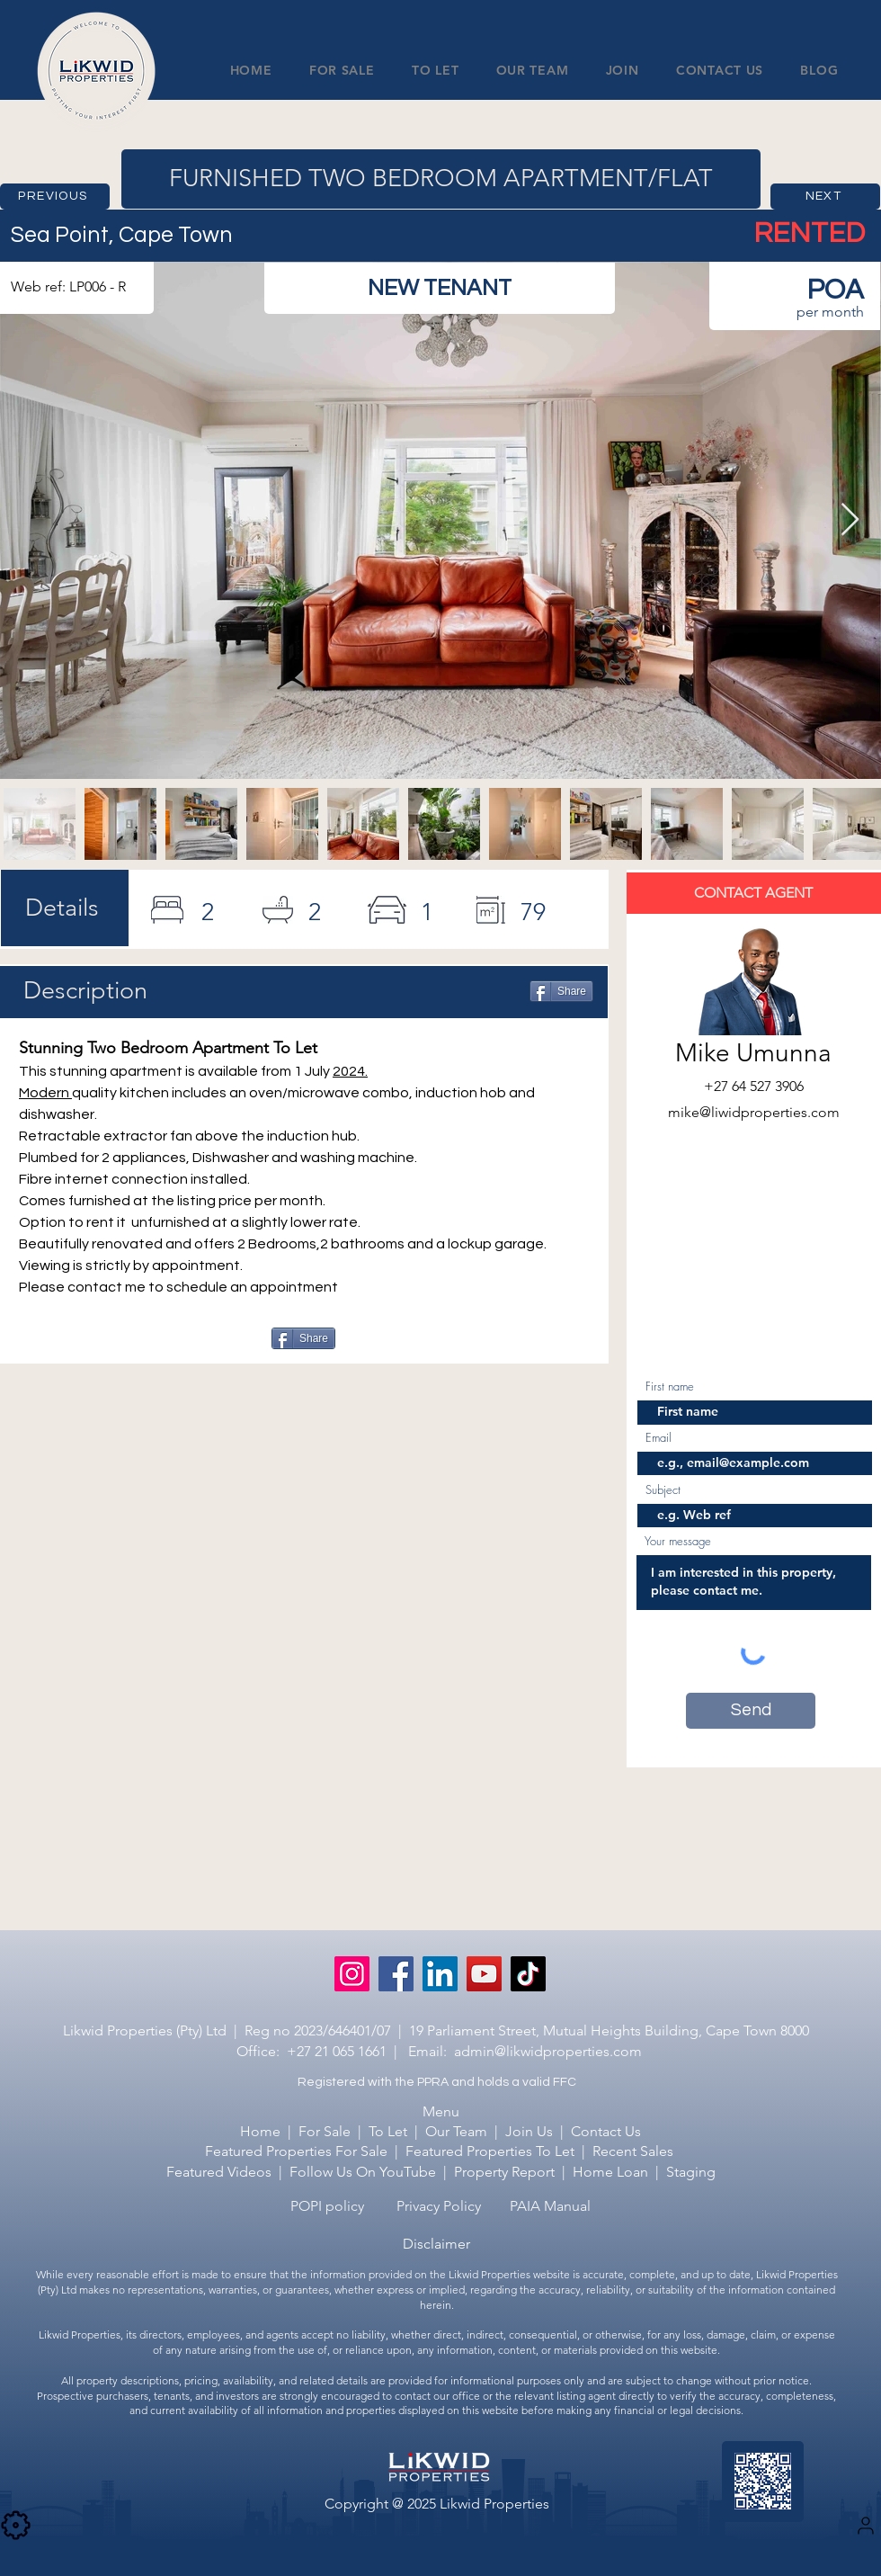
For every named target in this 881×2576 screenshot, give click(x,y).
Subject (663, 1490)
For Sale (324, 2131)
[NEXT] (825, 196)
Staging (691, 2171)
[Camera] (15, 2525)
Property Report (506, 2171)
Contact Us (606, 2131)
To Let (388, 2131)
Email (658, 1438)
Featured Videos (218, 2171)
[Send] (750, 1711)
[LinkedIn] (440, 1973)
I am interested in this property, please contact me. (754, 1582)
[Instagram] (351, 1973)
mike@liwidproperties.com (754, 1112)
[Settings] (865, 2525)
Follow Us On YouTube (362, 2171)
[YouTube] (484, 1973)
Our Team (456, 2131)
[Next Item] (850, 520)
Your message (678, 1541)
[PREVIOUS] (55, 196)
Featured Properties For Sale (296, 2151)
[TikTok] (528, 1973)
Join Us (529, 2131)
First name (669, 1386)
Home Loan (610, 2171)
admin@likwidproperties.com (548, 2051)
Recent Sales (632, 2151)
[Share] (561, 991)
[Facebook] (396, 1973)
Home (260, 2131)
